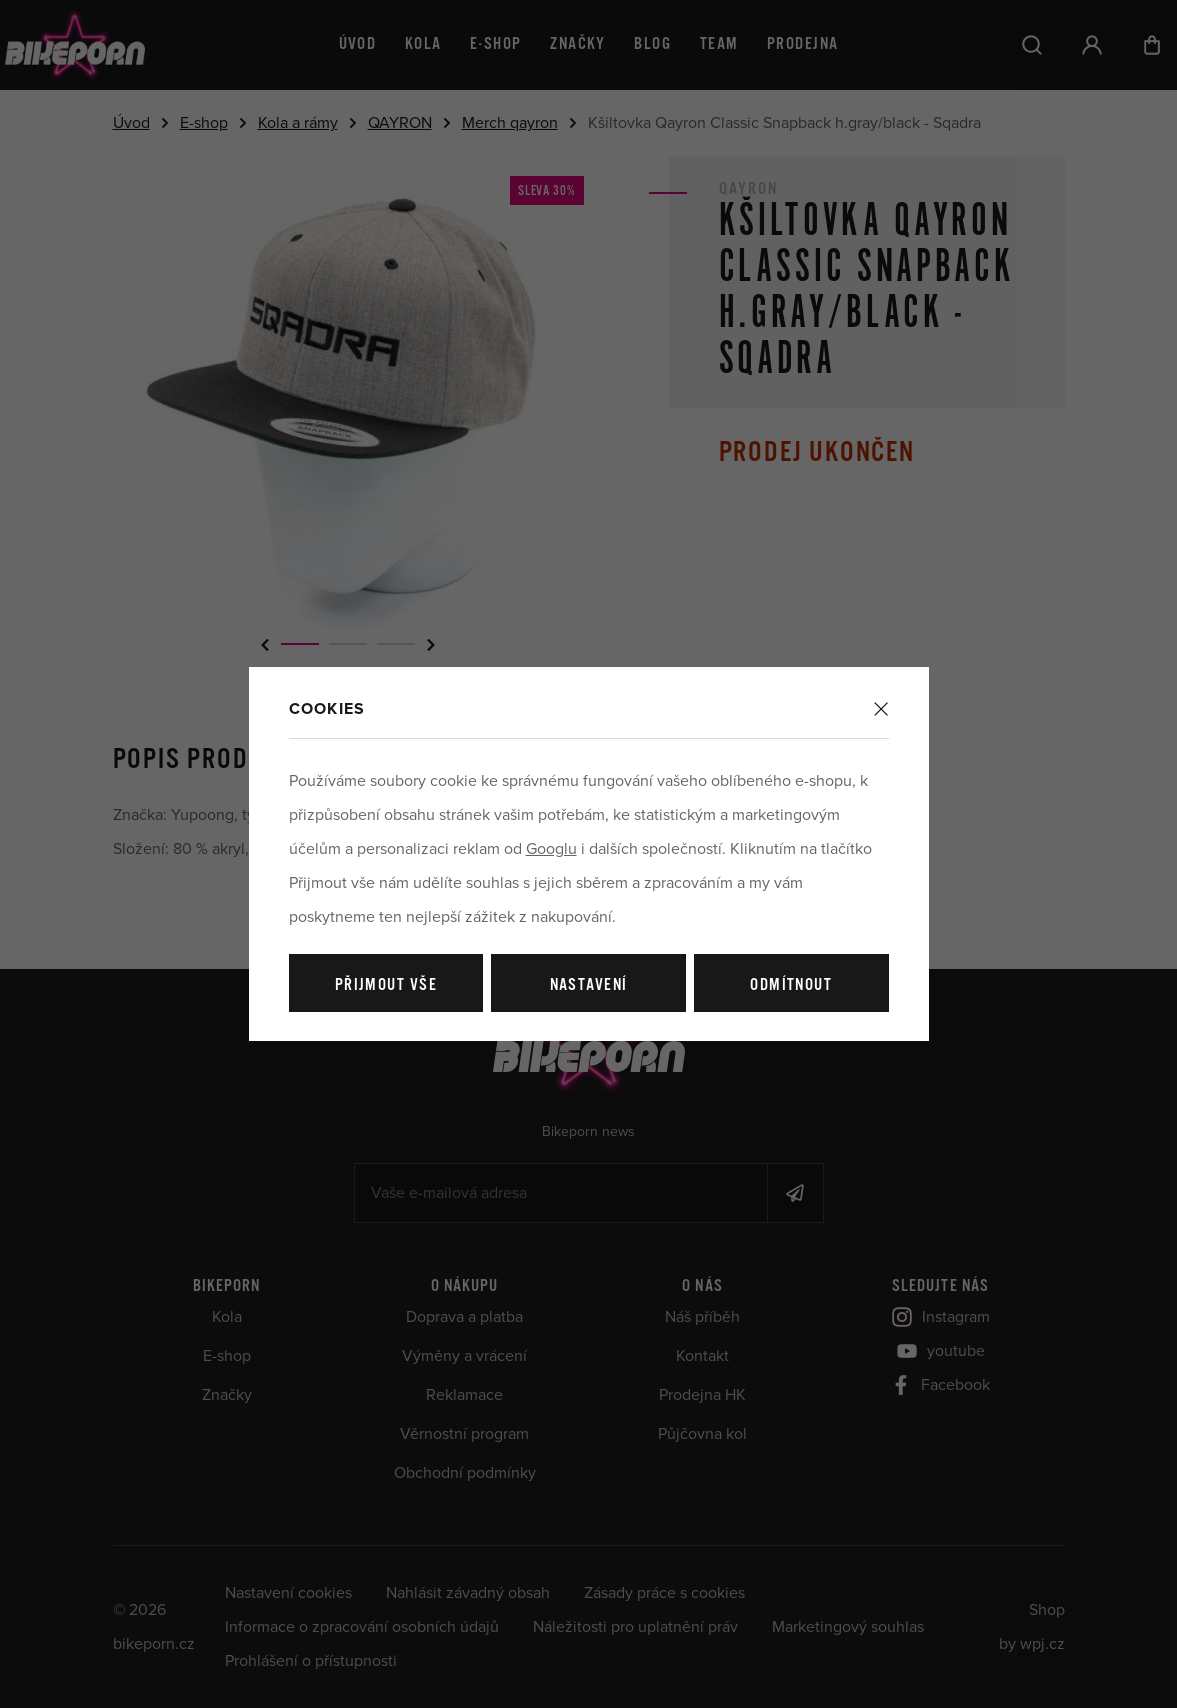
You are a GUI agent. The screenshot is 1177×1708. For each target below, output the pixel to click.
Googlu (551, 849)
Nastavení (589, 985)
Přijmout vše (386, 985)
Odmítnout (791, 985)
